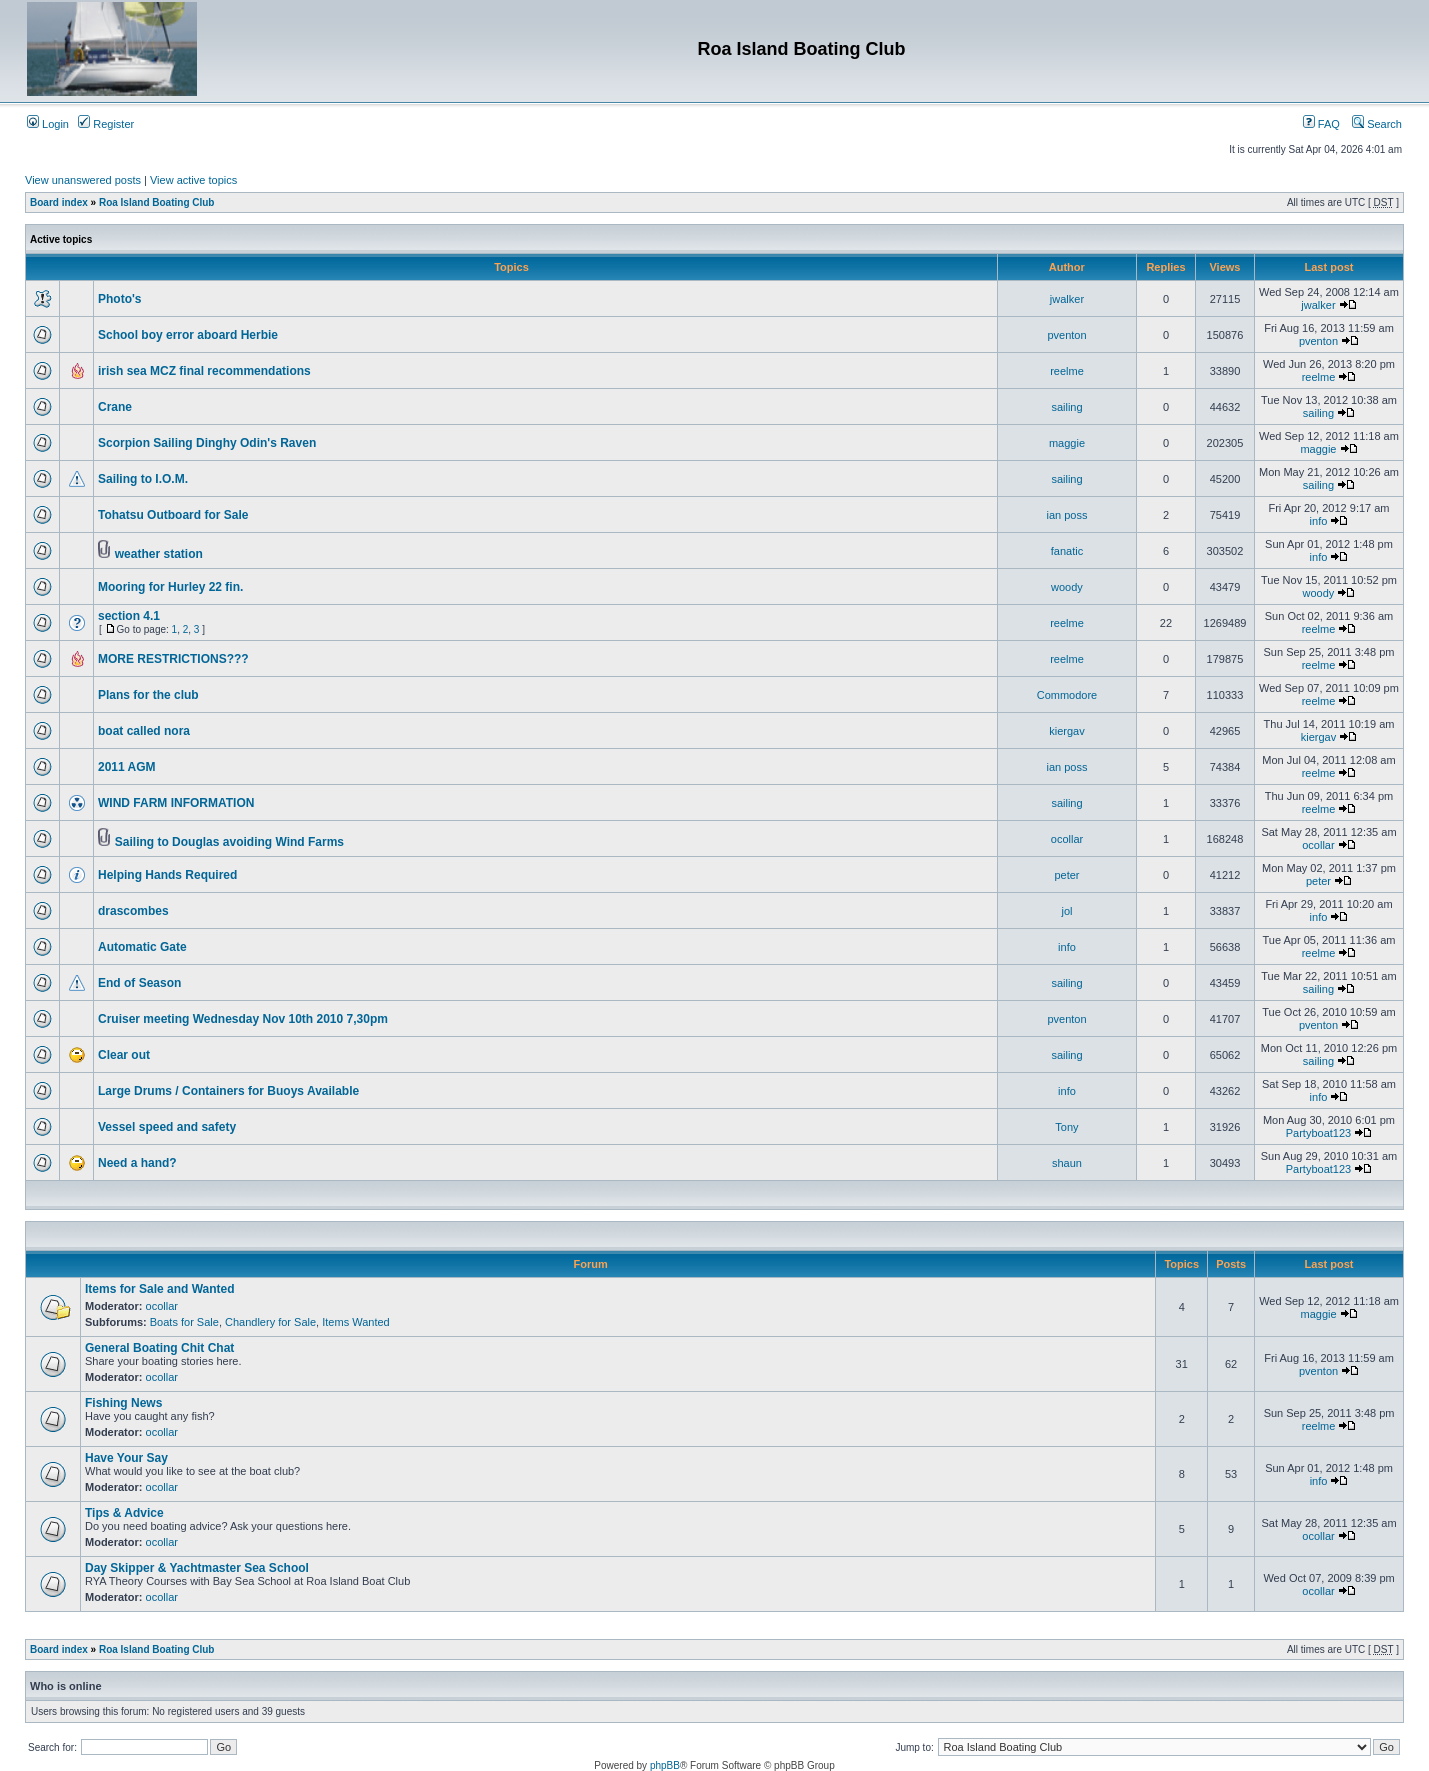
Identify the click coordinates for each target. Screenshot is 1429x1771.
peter (1066, 875)
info (1319, 521)
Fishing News (123, 1403)
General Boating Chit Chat (159, 1348)
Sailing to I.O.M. (143, 479)
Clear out (124, 1055)
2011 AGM (127, 767)
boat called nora (144, 731)
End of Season (139, 983)
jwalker (1067, 299)
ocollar (1067, 839)
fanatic (1067, 551)
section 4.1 (129, 616)
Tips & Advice (124, 1513)
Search (1377, 124)
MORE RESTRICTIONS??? (173, 659)
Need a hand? (137, 1163)
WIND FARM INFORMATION (176, 803)
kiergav (1066, 731)
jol (1066, 911)
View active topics (193, 180)
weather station (159, 554)
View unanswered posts (83, 180)
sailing (1066, 407)
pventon (1066, 335)
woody (1067, 587)
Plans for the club (148, 695)
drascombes (133, 911)
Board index (59, 202)
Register (106, 124)
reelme (1067, 371)
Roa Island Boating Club (157, 202)
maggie (1067, 443)
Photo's (120, 299)
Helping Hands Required (167, 875)
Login (48, 124)
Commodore (1067, 695)
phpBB (665, 1765)
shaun (1067, 1163)
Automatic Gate (142, 947)
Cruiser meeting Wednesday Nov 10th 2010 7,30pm (243, 1019)
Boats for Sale (184, 1322)
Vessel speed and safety (167, 1127)
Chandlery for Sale (270, 1322)
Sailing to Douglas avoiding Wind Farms (229, 842)
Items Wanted (355, 1322)
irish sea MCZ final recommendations (204, 371)
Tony (1066, 1127)
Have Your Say (126, 1458)
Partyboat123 (1318, 1133)
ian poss (1066, 515)
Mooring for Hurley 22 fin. (170, 587)
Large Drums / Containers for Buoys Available (228, 1091)
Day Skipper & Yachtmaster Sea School (197, 1568)
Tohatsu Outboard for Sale (173, 515)
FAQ (1321, 124)
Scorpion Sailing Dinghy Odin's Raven (207, 443)
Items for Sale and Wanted (160, 1289)
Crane (115, 407)
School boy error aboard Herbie (188, 335)
